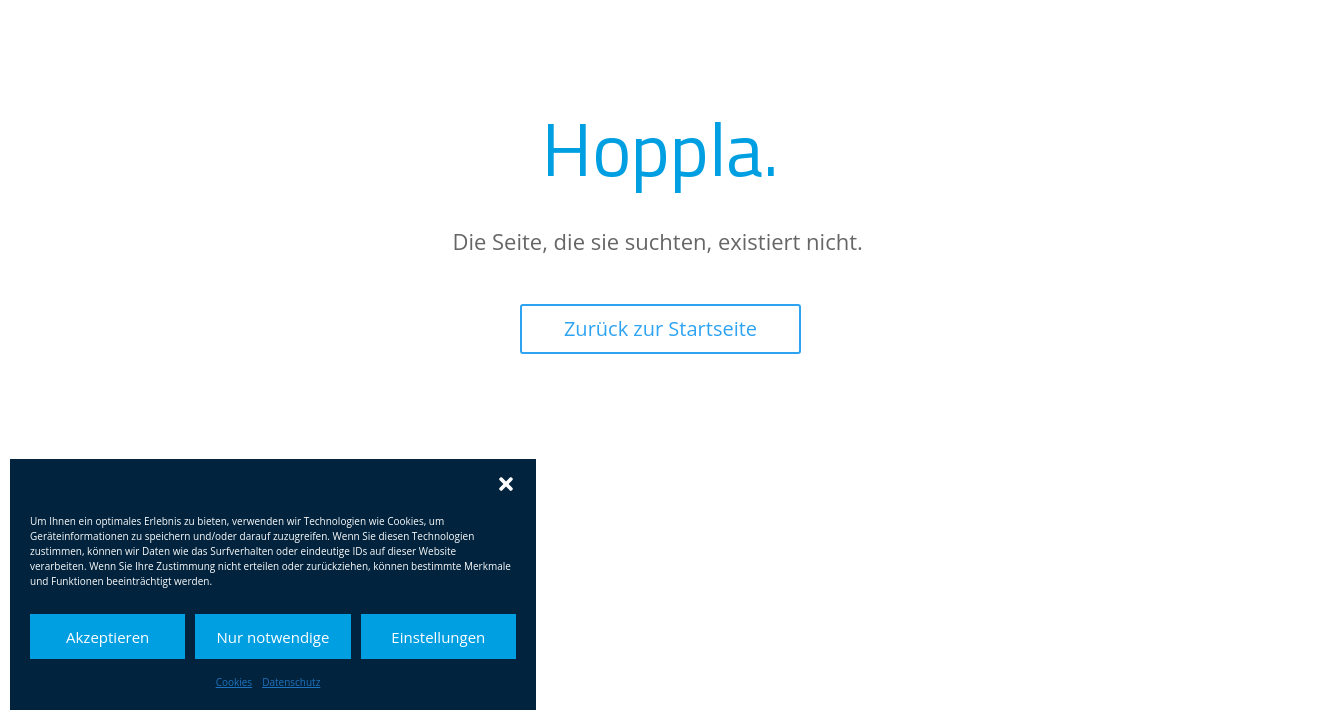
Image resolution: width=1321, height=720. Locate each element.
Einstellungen (438, 637)
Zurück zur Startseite (660, 328)
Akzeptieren (107, 637)
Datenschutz (291, 682)
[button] (506, 484)
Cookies (234, 682)
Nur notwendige (273, 637)
